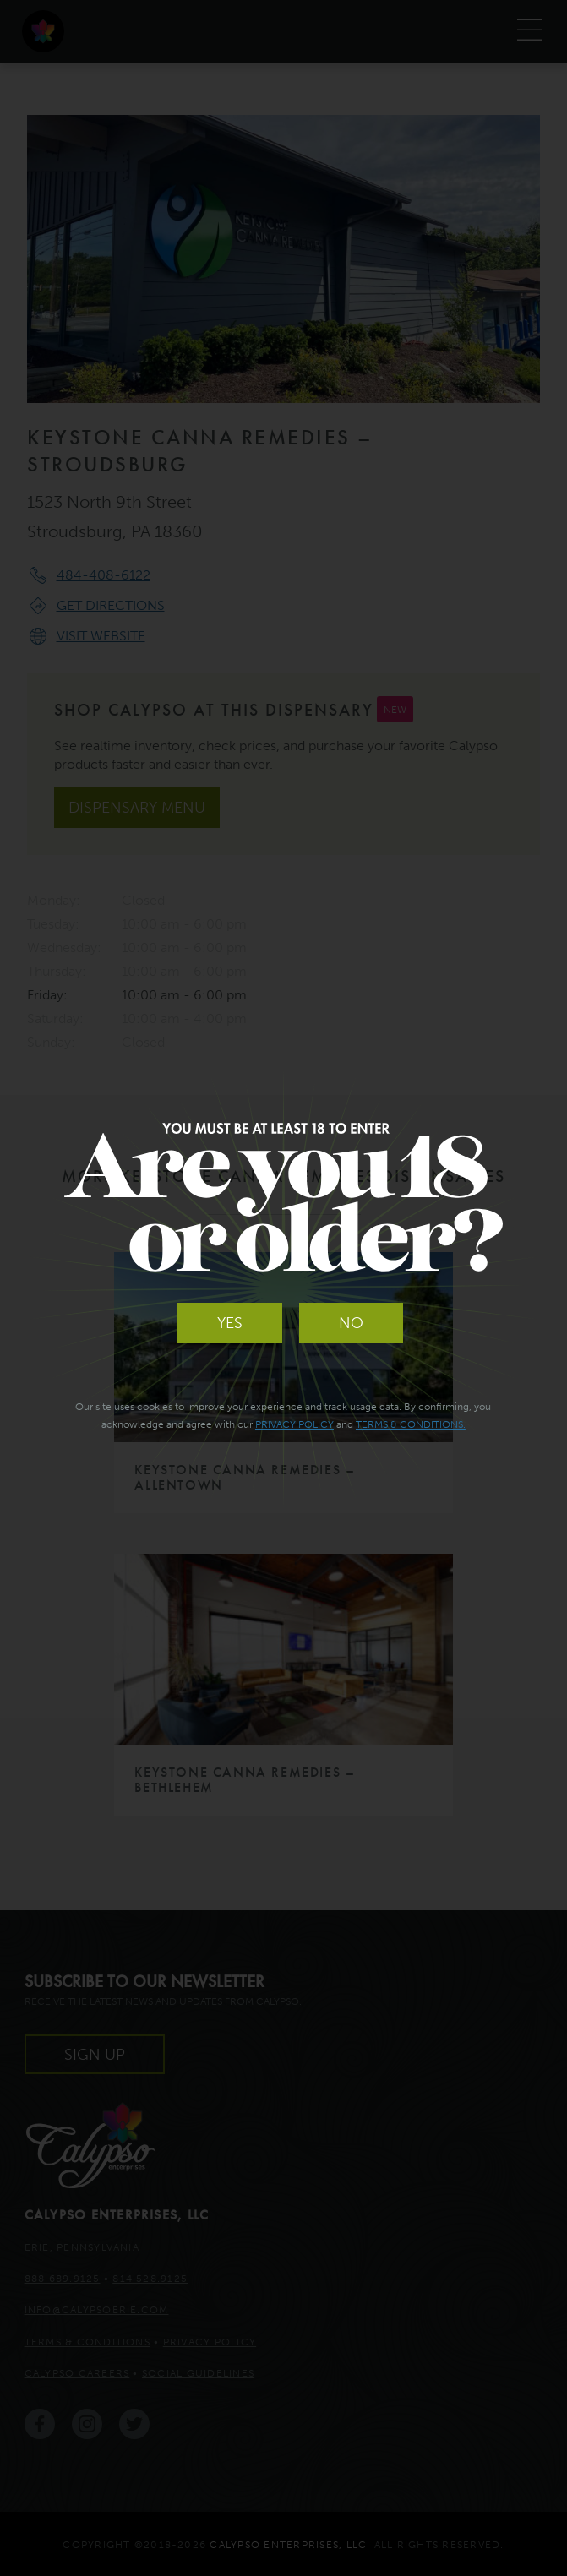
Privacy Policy (294, 1424)
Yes (230, 1323)
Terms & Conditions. (411, 1424)
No (351, 1323)
